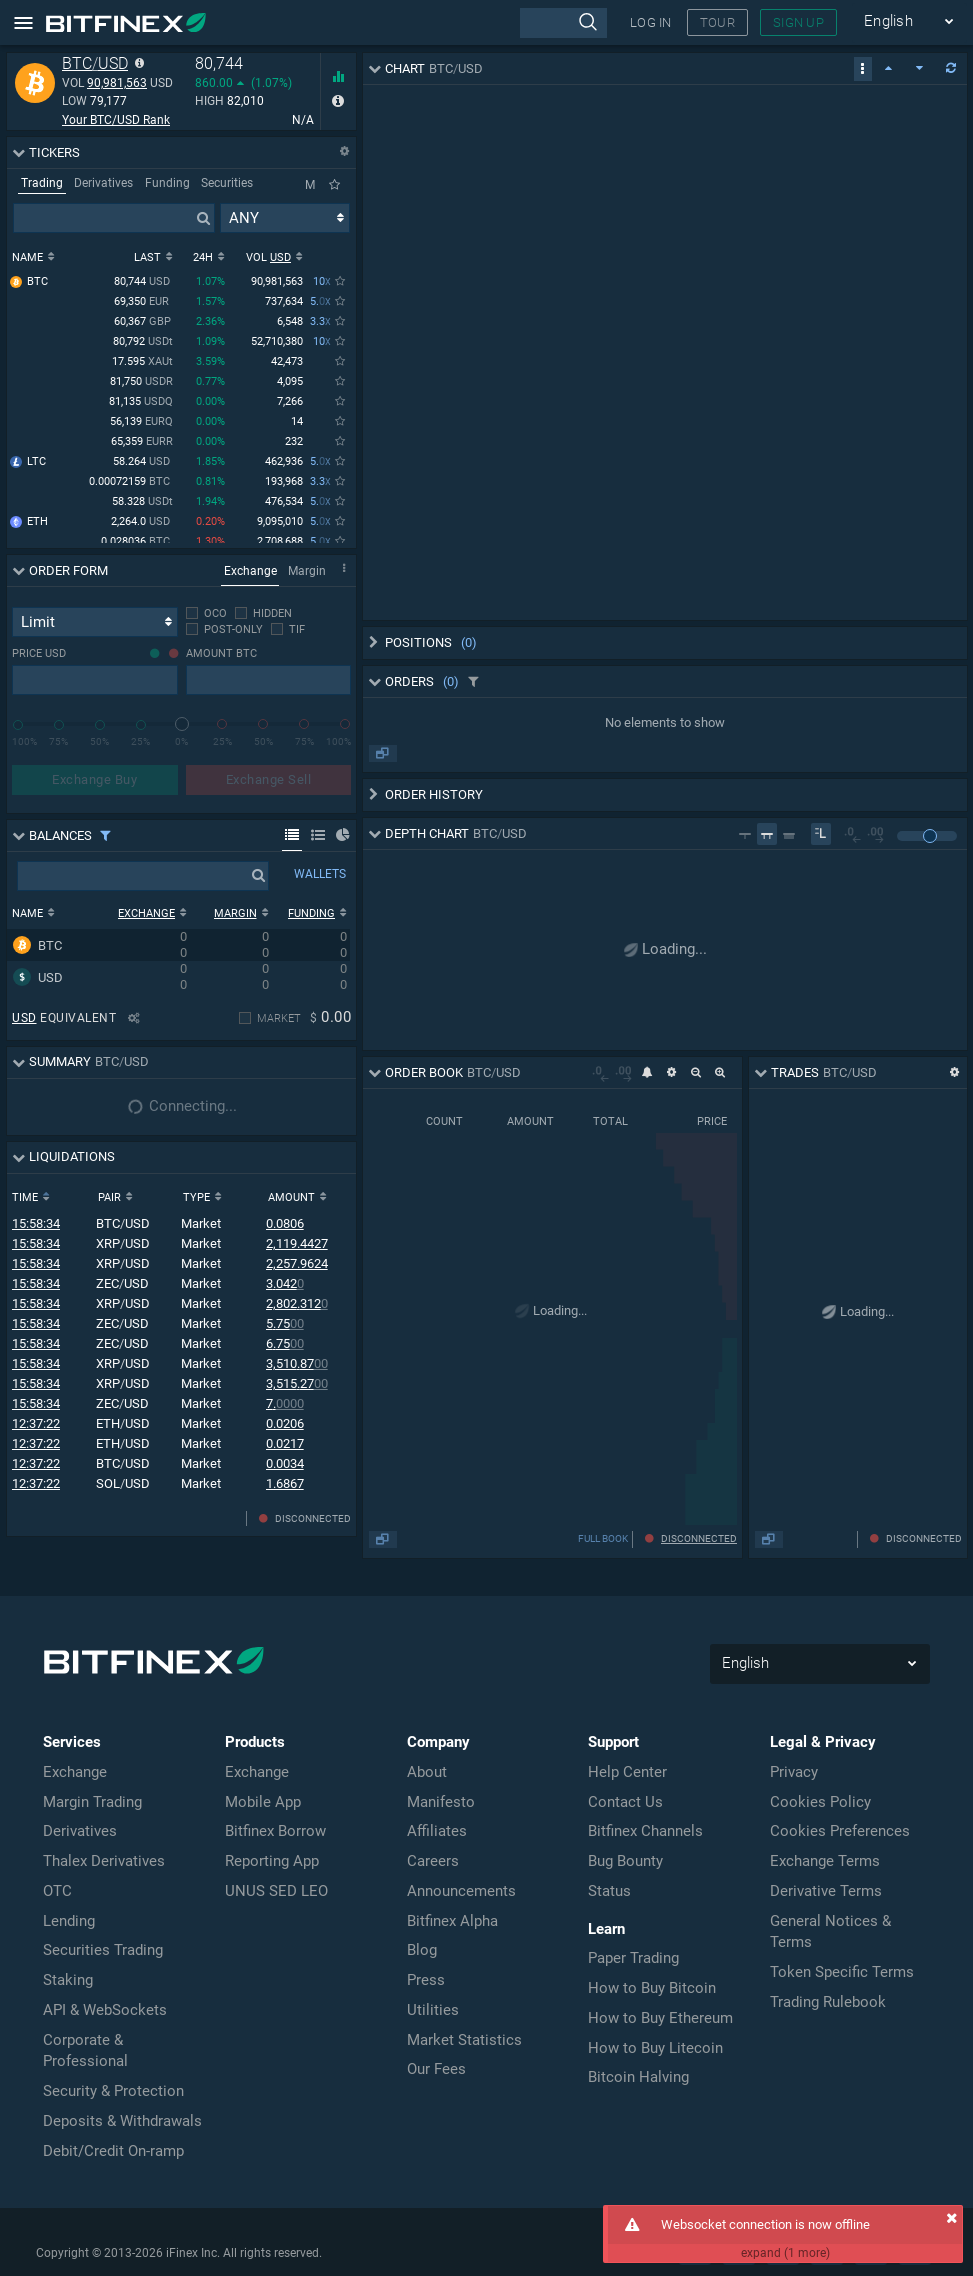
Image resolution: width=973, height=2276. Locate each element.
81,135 (141, 403)
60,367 (143, 323)
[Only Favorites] (334, 185)
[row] (178, 945)
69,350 (143, 303)
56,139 (141, 423)
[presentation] (563, 23)
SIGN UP (798, 22)
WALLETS (320, 874)
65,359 (142, 443)
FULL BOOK (828, 1538)
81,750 (141, 383)
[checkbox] (206, 613)
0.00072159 (131, 483)
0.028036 (137, 543)
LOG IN (651, 22)
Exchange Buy (94, 779)
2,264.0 (142, 523)
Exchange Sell (269, 779)
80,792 (143, 343)
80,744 (143, 283)
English (909, 21)
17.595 (142, 363)
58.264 (143, 463)
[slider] (182, 724)
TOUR (717, 22)
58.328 (142, 503)
